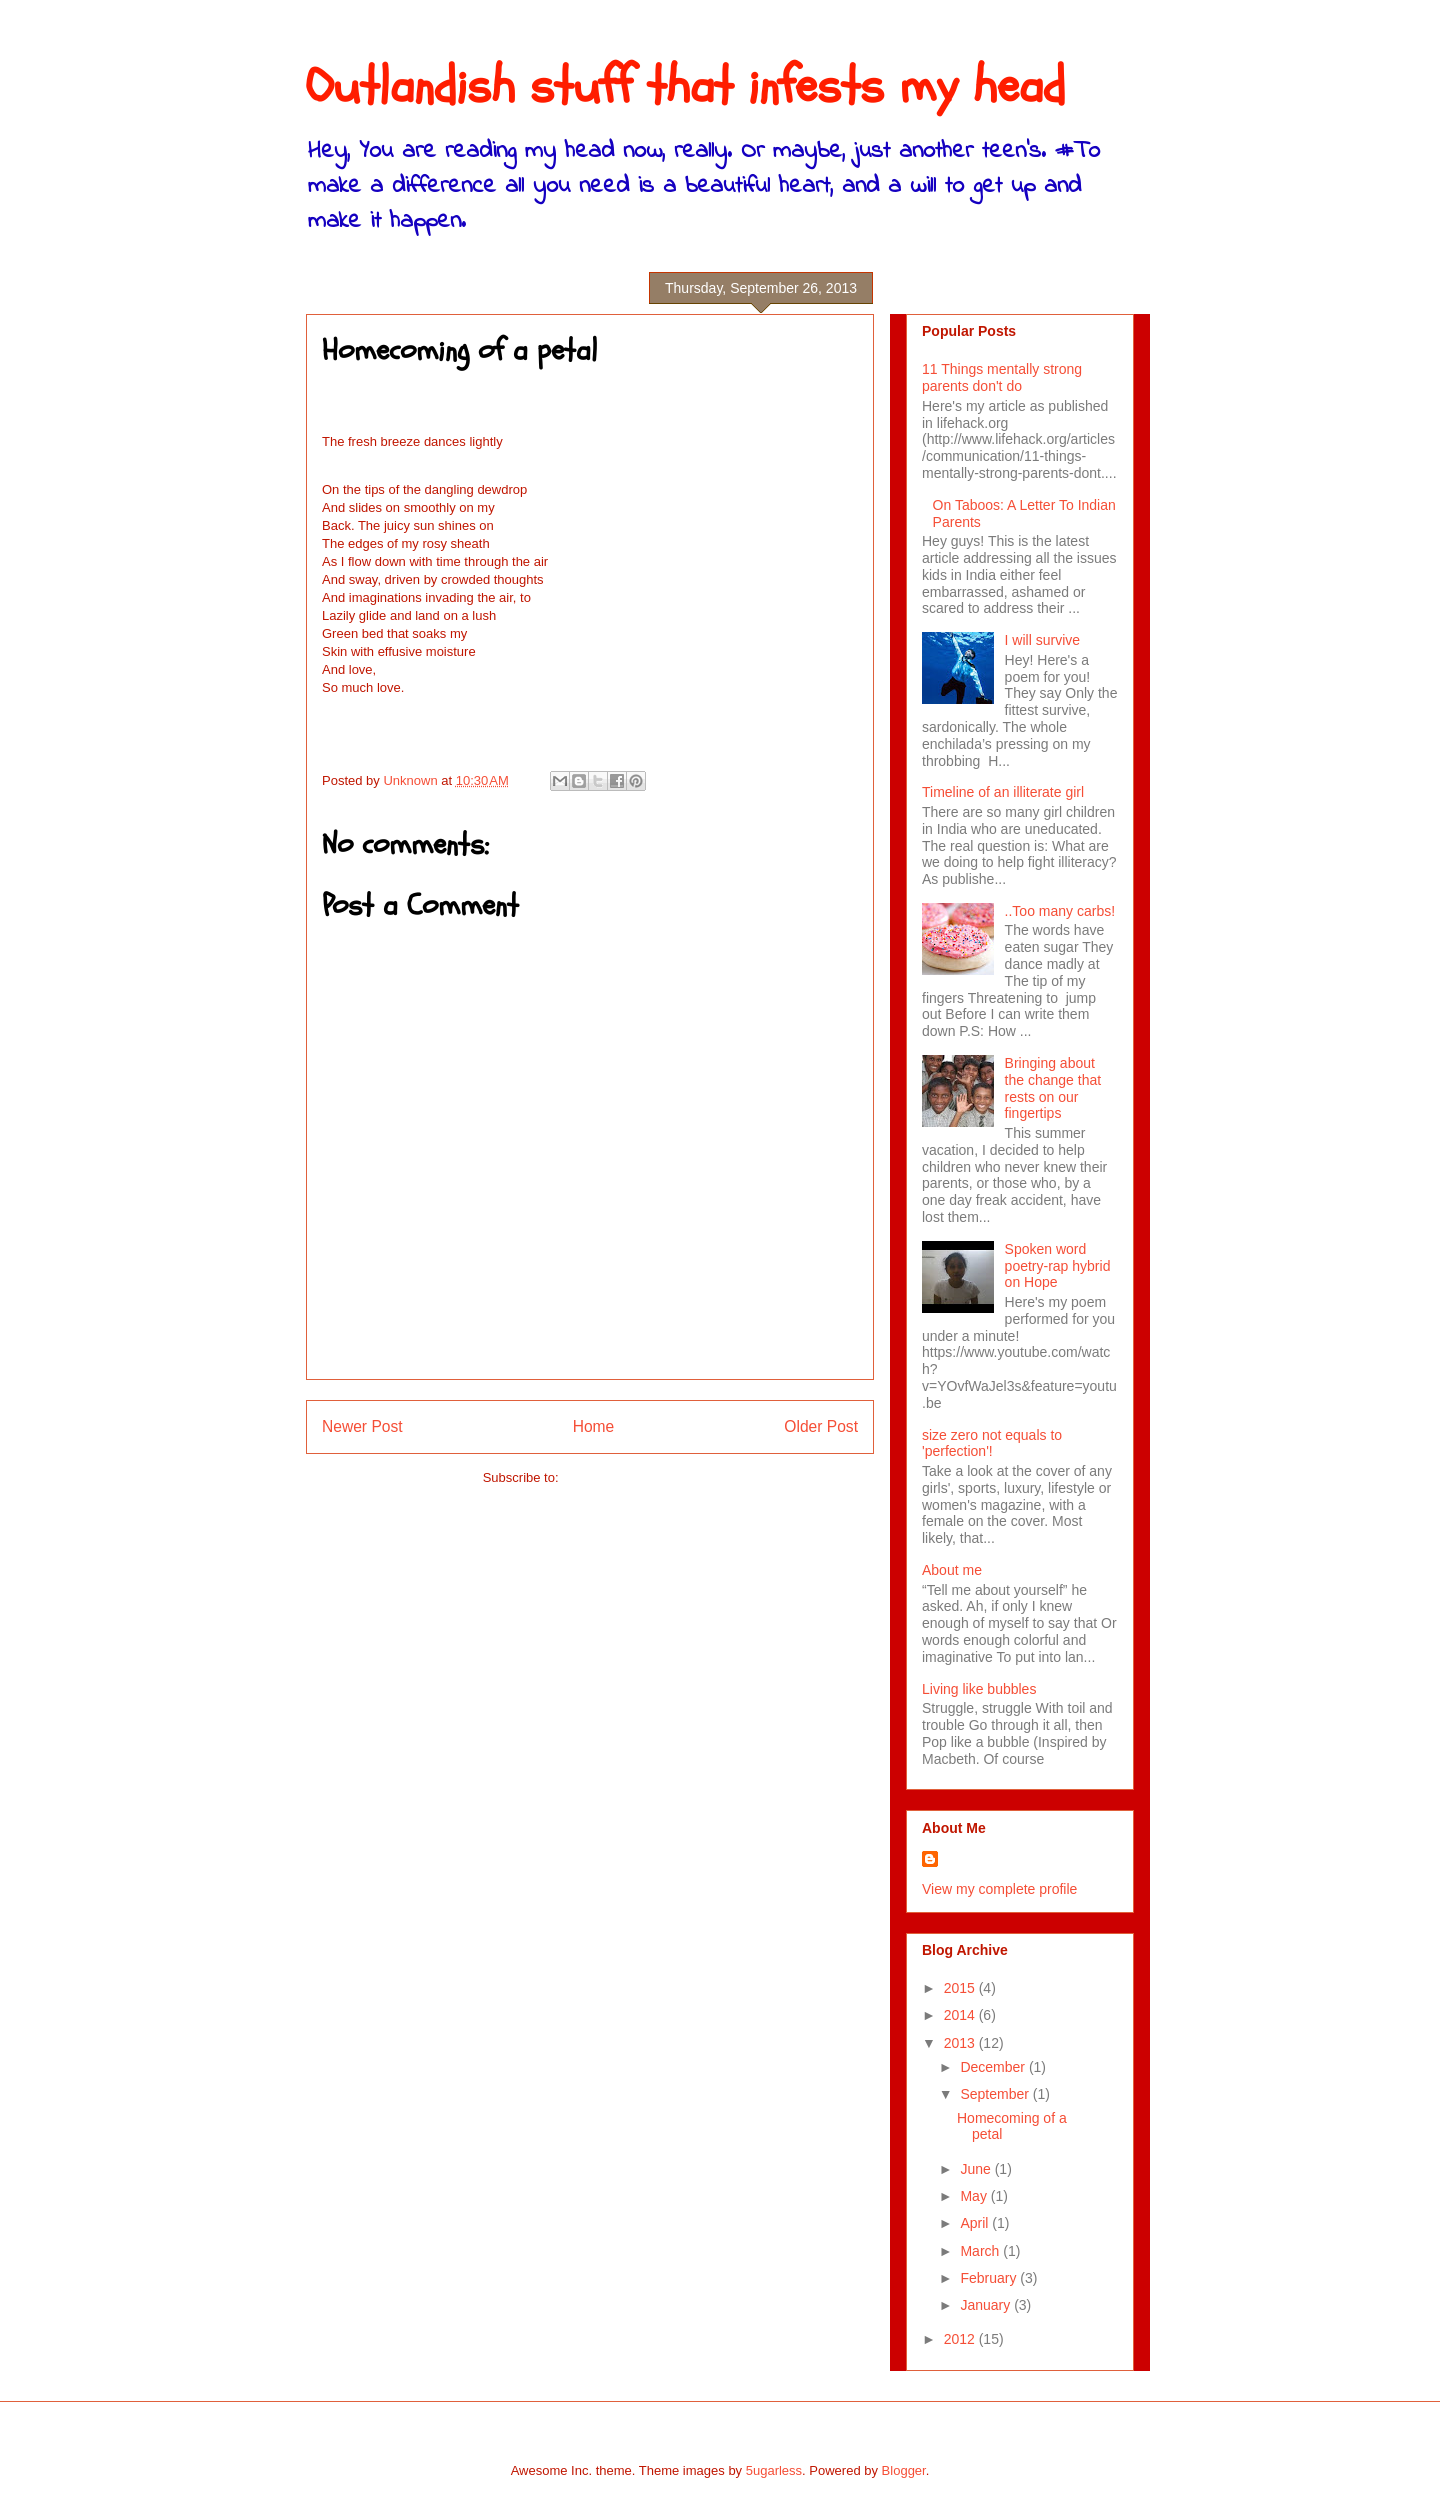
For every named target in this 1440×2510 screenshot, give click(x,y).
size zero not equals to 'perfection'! (992, 1443)
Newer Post (362, 1426)
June (977, 2169)
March (981, 2251)
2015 (961, 1988)
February (990, 2278)
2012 (961, 2339)
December (994, 2067)
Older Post (821, 1426)
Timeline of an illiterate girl (1003, 792)
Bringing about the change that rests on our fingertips (1053, 1088)
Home (594, 1426)
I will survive (1042, 640)
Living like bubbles (979, 1689)
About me (952, 1570)
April (976, 2223)
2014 (961, 2015)
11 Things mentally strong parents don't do (1002, 377)
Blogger (904, 2470)
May (975, 2196)
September (996, 2094)
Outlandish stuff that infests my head (685, 86)
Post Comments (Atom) (629, 1477)
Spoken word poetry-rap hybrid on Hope (1058, 1266)
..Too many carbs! (1060, 911)
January (987, 2305)
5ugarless (774, 2470)
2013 (961, 2043)
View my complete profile (999, 1889)
